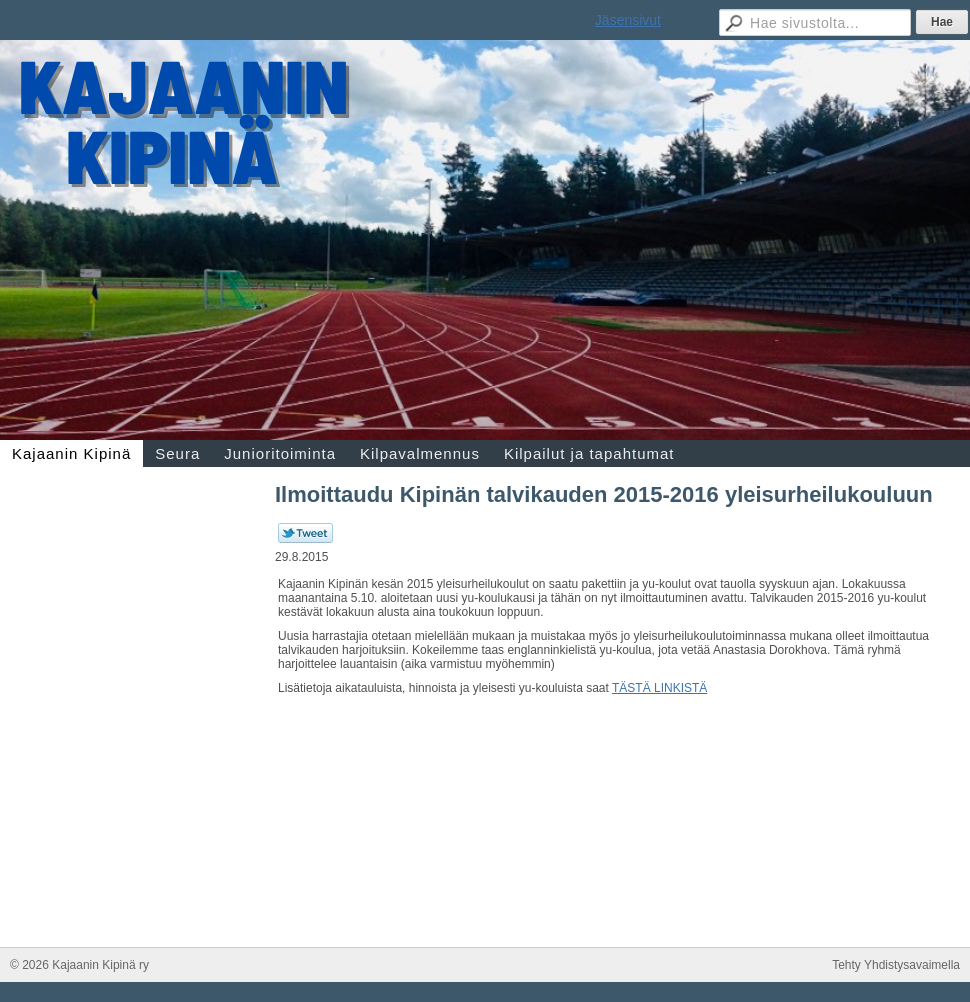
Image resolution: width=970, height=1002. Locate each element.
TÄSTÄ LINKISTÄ (659, 688)
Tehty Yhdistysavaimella (896, 965)
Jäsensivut (628, 20)
